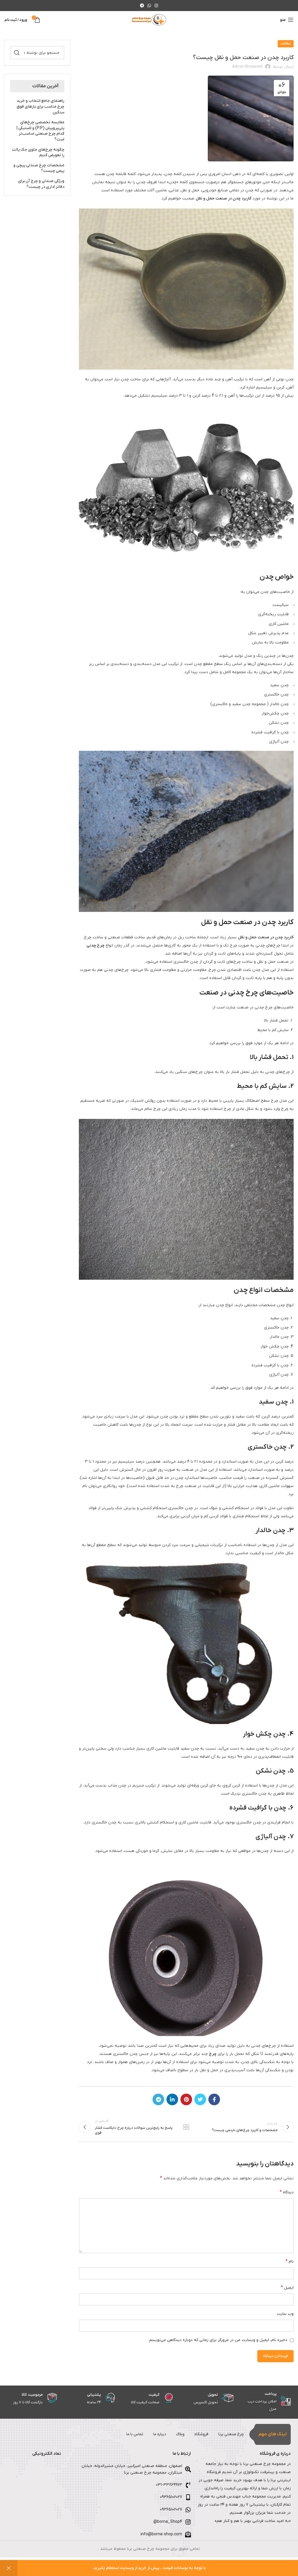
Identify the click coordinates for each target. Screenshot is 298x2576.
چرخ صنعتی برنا (229, 2437)
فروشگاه (196, 2437)
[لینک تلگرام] (142, 5)
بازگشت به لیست (186, 2128)
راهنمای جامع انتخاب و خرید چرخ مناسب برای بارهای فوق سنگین (40, 106)
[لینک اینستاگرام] (156, 5)
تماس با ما (120, 2437)
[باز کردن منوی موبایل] (287, 20)
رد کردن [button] (8, 2568)
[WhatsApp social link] (149, 5)
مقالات (286, 43)
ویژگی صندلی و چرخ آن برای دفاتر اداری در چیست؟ (41, 184)
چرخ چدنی (95, 945)
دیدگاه (287, 2195)
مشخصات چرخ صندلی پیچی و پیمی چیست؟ (38, 168)
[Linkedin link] (172, 2099)
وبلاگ (172, 2437)
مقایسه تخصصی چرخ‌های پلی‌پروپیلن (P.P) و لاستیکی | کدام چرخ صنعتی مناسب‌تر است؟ (40, 131)
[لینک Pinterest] (186, 2099)
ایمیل (287, 2290)
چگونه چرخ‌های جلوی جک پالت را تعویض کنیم (38, 152)
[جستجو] (37, 52)
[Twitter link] (200, 2099)
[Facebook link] (214, 2099)
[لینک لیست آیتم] (129, 2487)
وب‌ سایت (285, 2316)
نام (289, 2264)
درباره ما (149, 2437)
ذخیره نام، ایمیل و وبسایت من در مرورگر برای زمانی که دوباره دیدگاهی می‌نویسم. (217, 2342)
